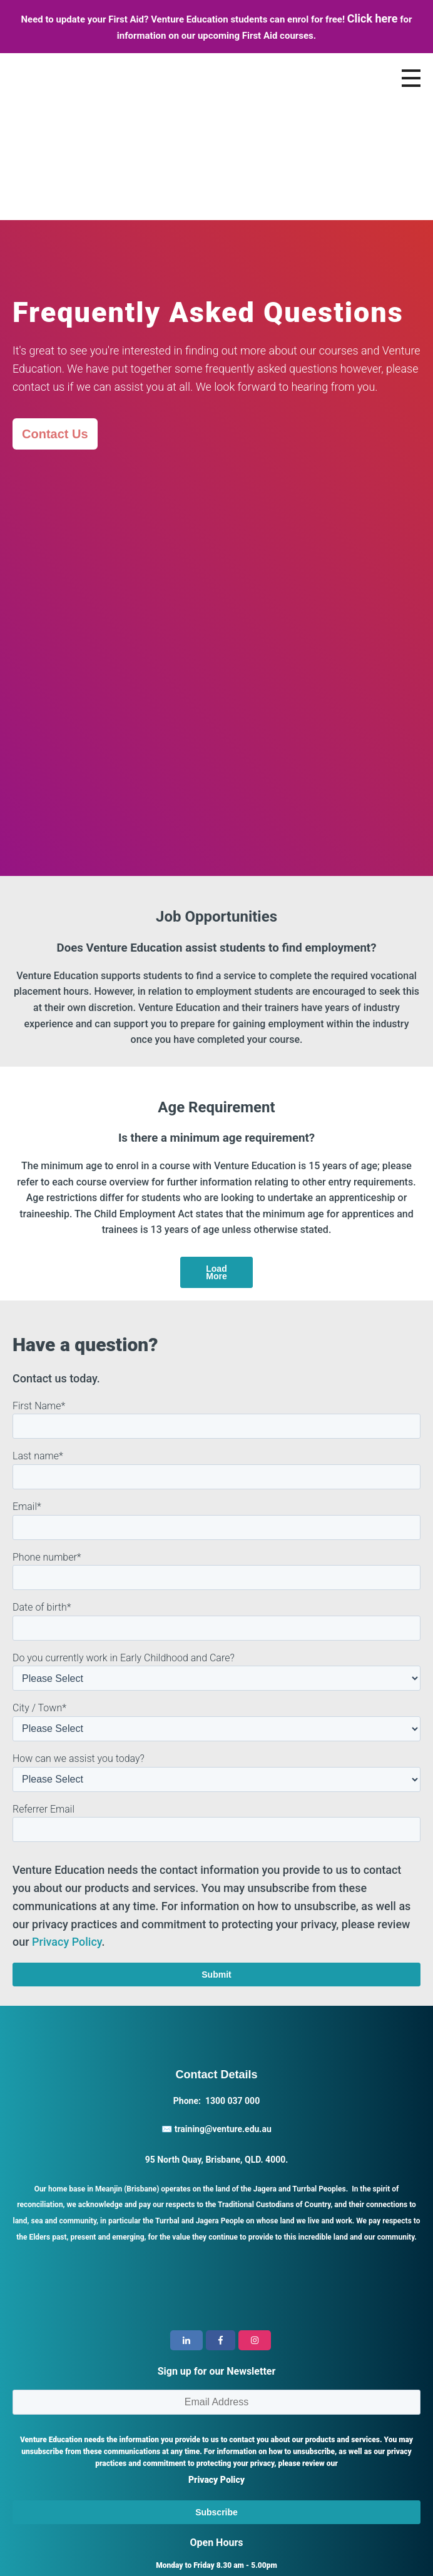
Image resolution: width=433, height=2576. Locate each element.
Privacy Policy (66, 1791)
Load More (216, 1121)
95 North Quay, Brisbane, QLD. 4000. (216, 2010)
